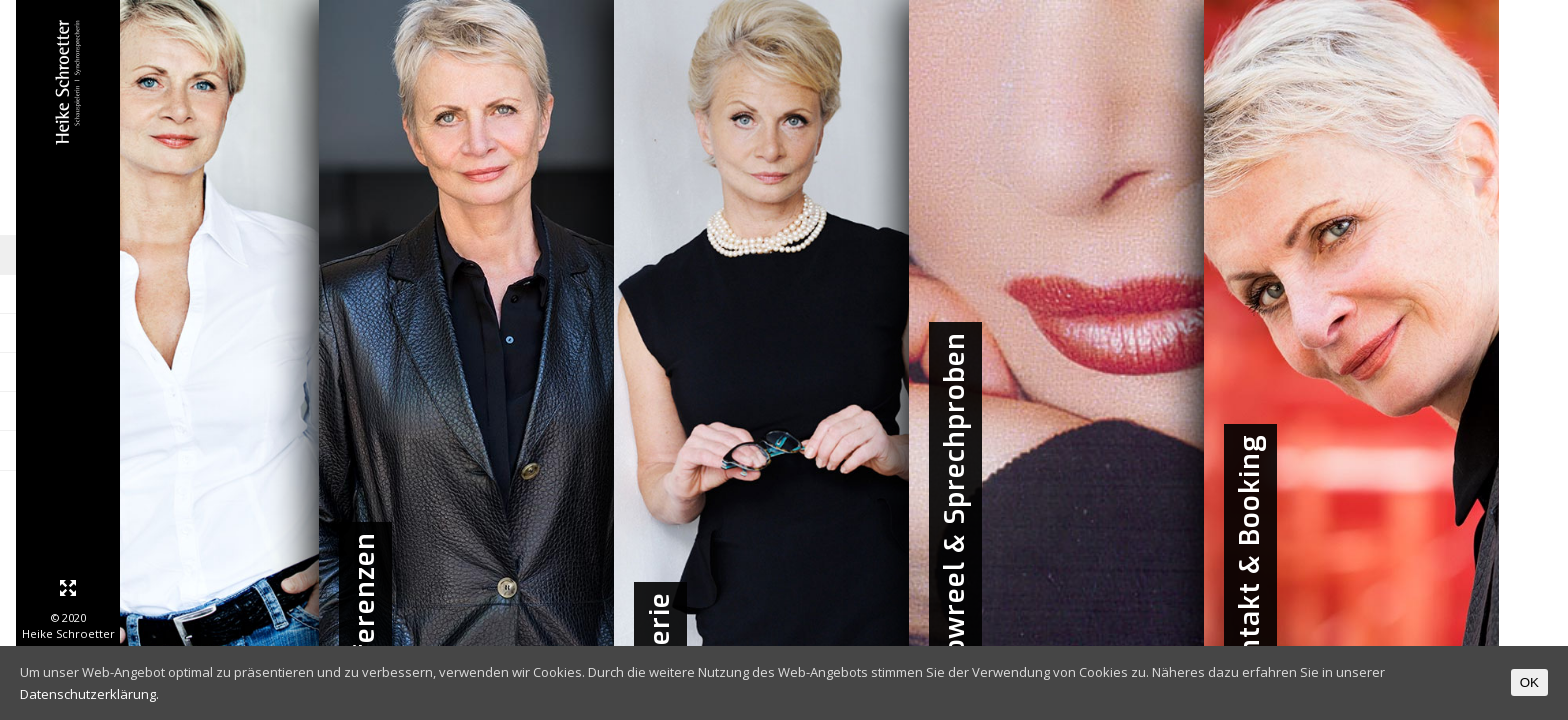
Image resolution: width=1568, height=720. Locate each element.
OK (1529, 682)
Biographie (163, 294)
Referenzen (160, 333)
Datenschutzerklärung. (89, 694)
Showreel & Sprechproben (120, 411)
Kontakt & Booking (135, 450)
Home (180, 255)
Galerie (175, 372)
